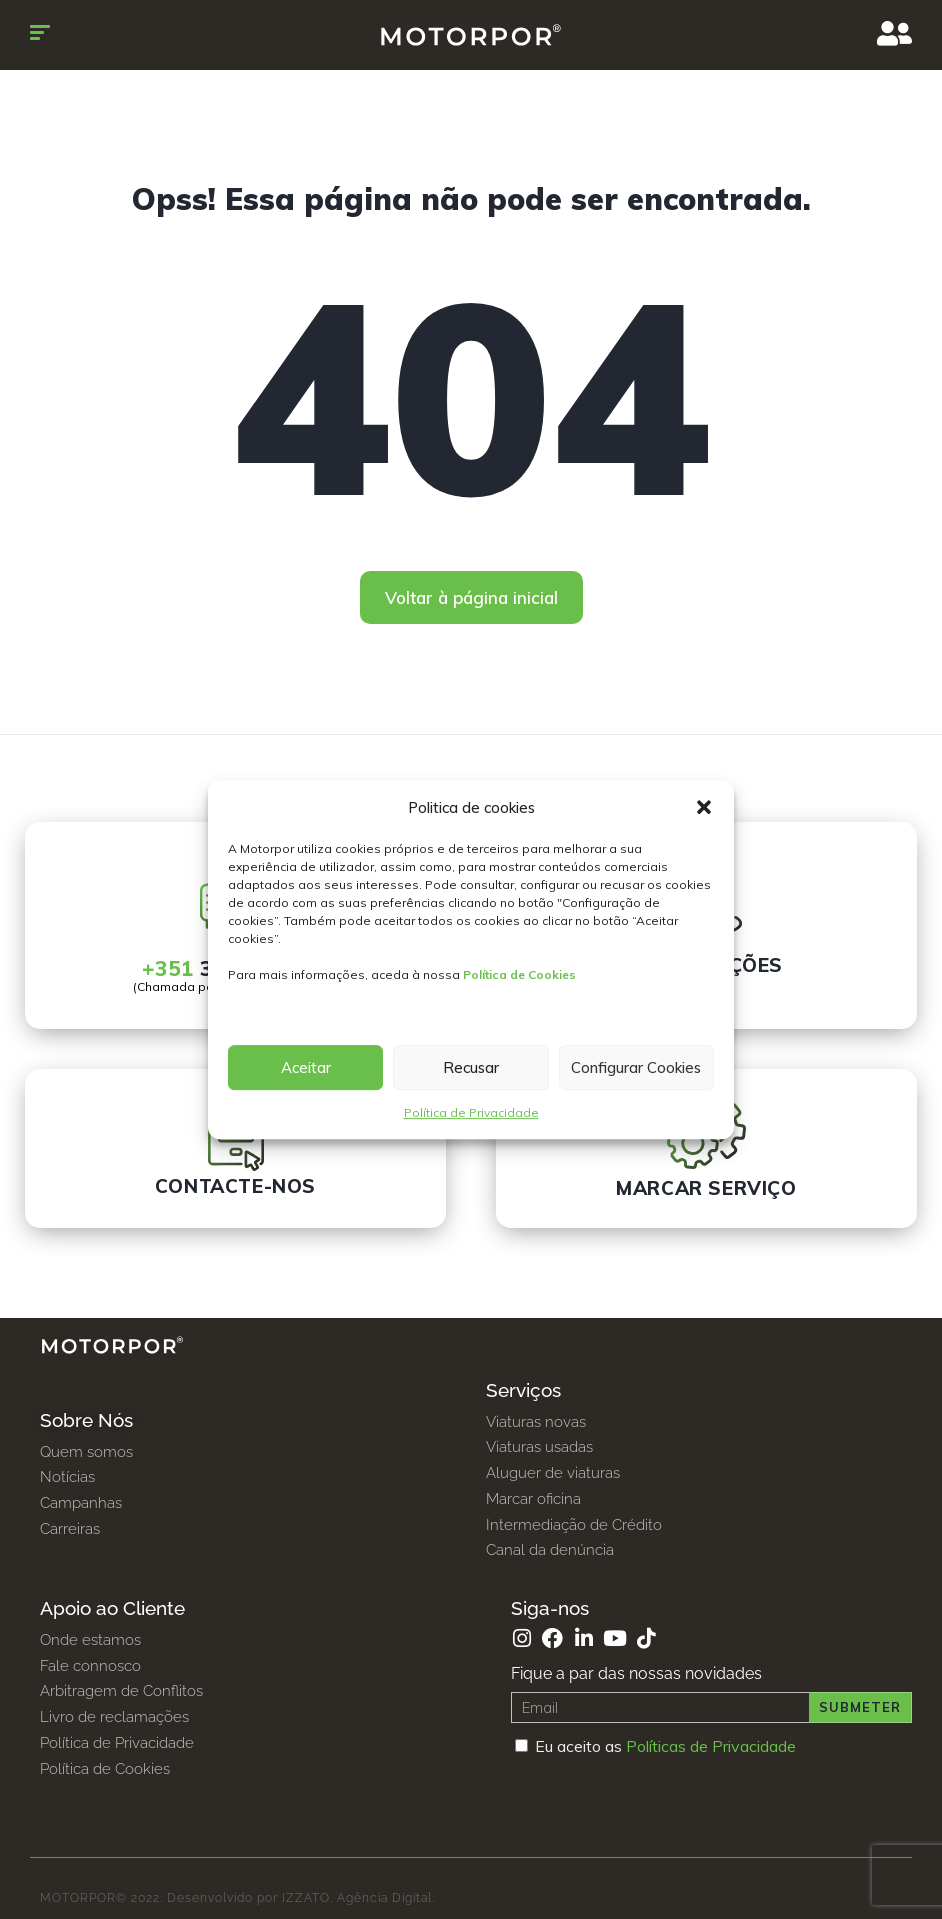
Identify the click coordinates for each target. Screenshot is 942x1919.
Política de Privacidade (471, 1112)
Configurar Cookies (636, 1067)
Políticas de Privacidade (711, 1746)
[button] (704, 808)
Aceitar (306, 1067)
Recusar (471, 1067)
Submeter (860, 1707)
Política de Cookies (519, 974)
